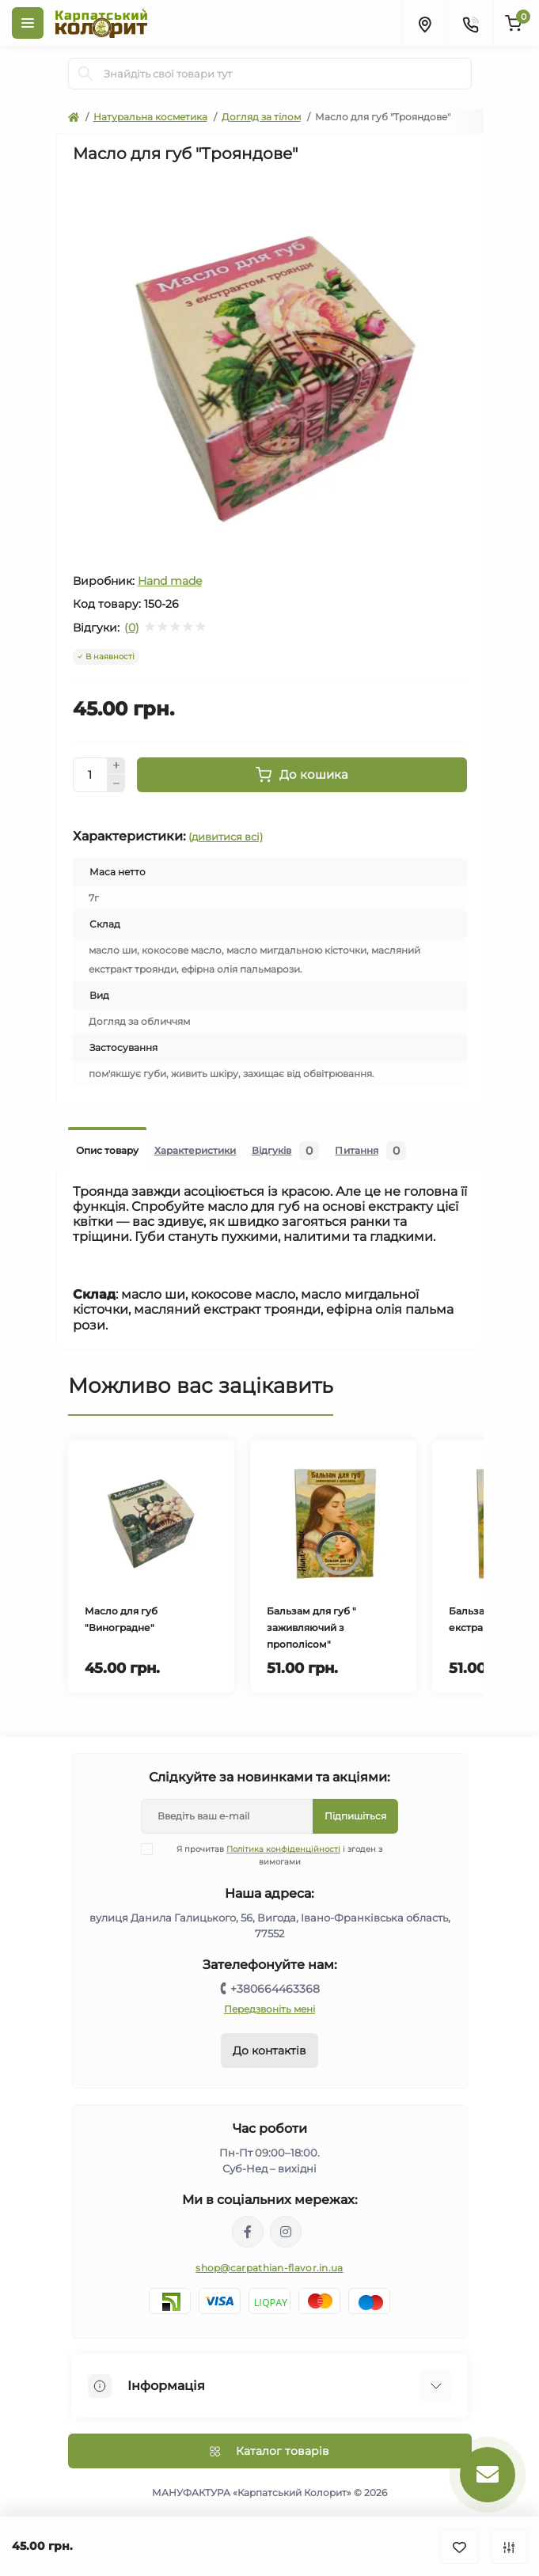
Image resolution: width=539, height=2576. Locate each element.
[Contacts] (470, 23)
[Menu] (28, 23)
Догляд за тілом (261, 117)
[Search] (85, 73)
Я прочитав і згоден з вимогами (271, 1855)
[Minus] (116, 783)
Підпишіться (355, 1816)
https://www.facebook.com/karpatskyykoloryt (248, 2231)
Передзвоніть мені (269, 2009)
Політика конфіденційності (283, 1849)
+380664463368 (275, 1989)
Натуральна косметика (150, 117)
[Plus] (116, 766)
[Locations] (424, 23)
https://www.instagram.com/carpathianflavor (285, 2231)
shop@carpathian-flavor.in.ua (269, 2268)
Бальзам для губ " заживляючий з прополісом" (311, 1627)
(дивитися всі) (225, 836)
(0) (131, 627)
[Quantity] (90, 774)
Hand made (170, 581)
